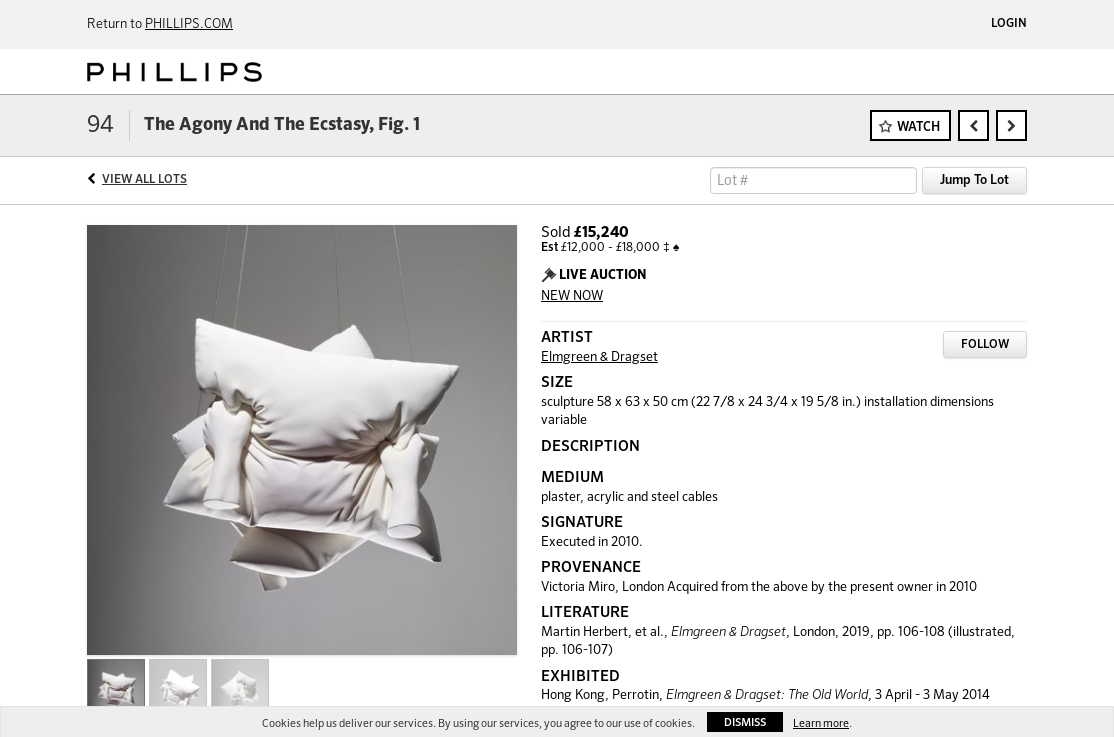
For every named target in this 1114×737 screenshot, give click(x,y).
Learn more (821, 723)
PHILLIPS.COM (189, 24)
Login (1009, 24)
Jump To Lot (974, 180)
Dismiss (745, 722)
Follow (985, 345)
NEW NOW (572, 296)
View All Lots (144, 180)
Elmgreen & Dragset (599, 357)
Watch (918, 127)
